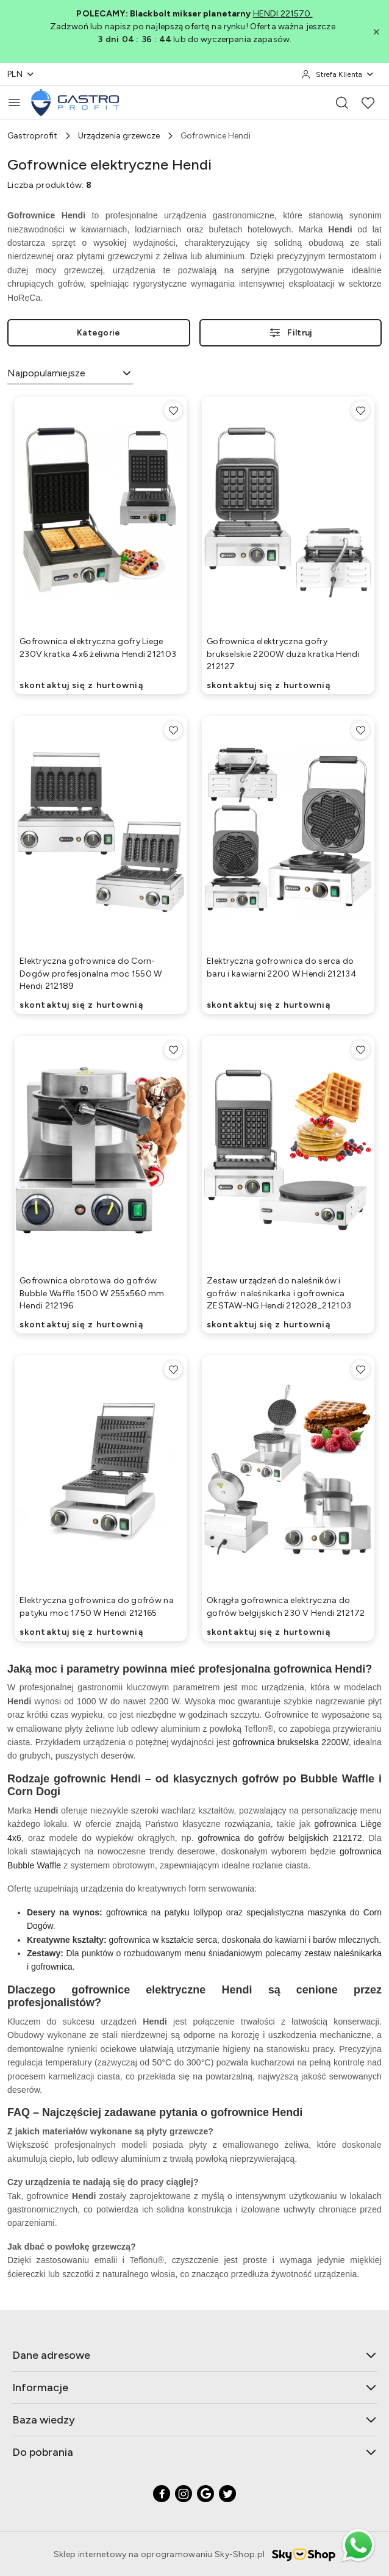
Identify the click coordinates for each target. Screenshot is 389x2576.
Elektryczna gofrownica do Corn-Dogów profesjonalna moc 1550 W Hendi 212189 (91, 973)
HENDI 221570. (283, 14)
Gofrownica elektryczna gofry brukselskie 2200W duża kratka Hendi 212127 (283, 653)
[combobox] (70, 374)
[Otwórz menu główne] (14, 102)
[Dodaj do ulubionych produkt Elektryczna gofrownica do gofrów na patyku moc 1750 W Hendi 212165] (173, 1369)
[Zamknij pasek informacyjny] (376, 31)
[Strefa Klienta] (337, 74)
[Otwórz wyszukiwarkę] (342, 102)
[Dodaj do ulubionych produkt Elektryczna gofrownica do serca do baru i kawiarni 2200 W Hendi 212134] (360, 730)
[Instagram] (183, 2493)
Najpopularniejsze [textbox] (46, 373)
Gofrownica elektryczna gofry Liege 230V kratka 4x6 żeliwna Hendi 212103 (98, 647)
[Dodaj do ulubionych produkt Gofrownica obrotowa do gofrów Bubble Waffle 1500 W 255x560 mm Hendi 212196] (173, 1050)
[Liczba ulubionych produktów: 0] (367, 102)
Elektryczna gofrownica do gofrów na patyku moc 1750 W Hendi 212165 (97, 1606)
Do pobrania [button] (194, 2452)
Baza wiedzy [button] (194, 2420)
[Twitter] (227, 2493)
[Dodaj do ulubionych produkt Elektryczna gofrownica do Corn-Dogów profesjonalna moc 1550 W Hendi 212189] (173, 730)
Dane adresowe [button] (194, 2355)
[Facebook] (161, 2493)
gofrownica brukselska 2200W (291, 1742)
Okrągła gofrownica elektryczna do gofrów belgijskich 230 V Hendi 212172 (286, 1606)
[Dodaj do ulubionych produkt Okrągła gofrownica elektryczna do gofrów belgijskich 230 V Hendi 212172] (360, 1369)
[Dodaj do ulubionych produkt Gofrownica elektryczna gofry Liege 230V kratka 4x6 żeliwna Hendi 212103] (173, 410)
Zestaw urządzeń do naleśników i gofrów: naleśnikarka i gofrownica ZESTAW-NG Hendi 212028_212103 (279, 1292)
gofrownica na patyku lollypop (164, 1912)
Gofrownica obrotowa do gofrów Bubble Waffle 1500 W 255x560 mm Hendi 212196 (92, 1292)
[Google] (205, 2493)
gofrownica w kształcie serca (163, 1940)
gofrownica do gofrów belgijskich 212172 (280, 1838)
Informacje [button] (194, 2387)
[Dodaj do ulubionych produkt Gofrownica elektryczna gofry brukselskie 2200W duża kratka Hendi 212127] (360, 410)
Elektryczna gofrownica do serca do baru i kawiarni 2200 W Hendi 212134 (282, 967)
